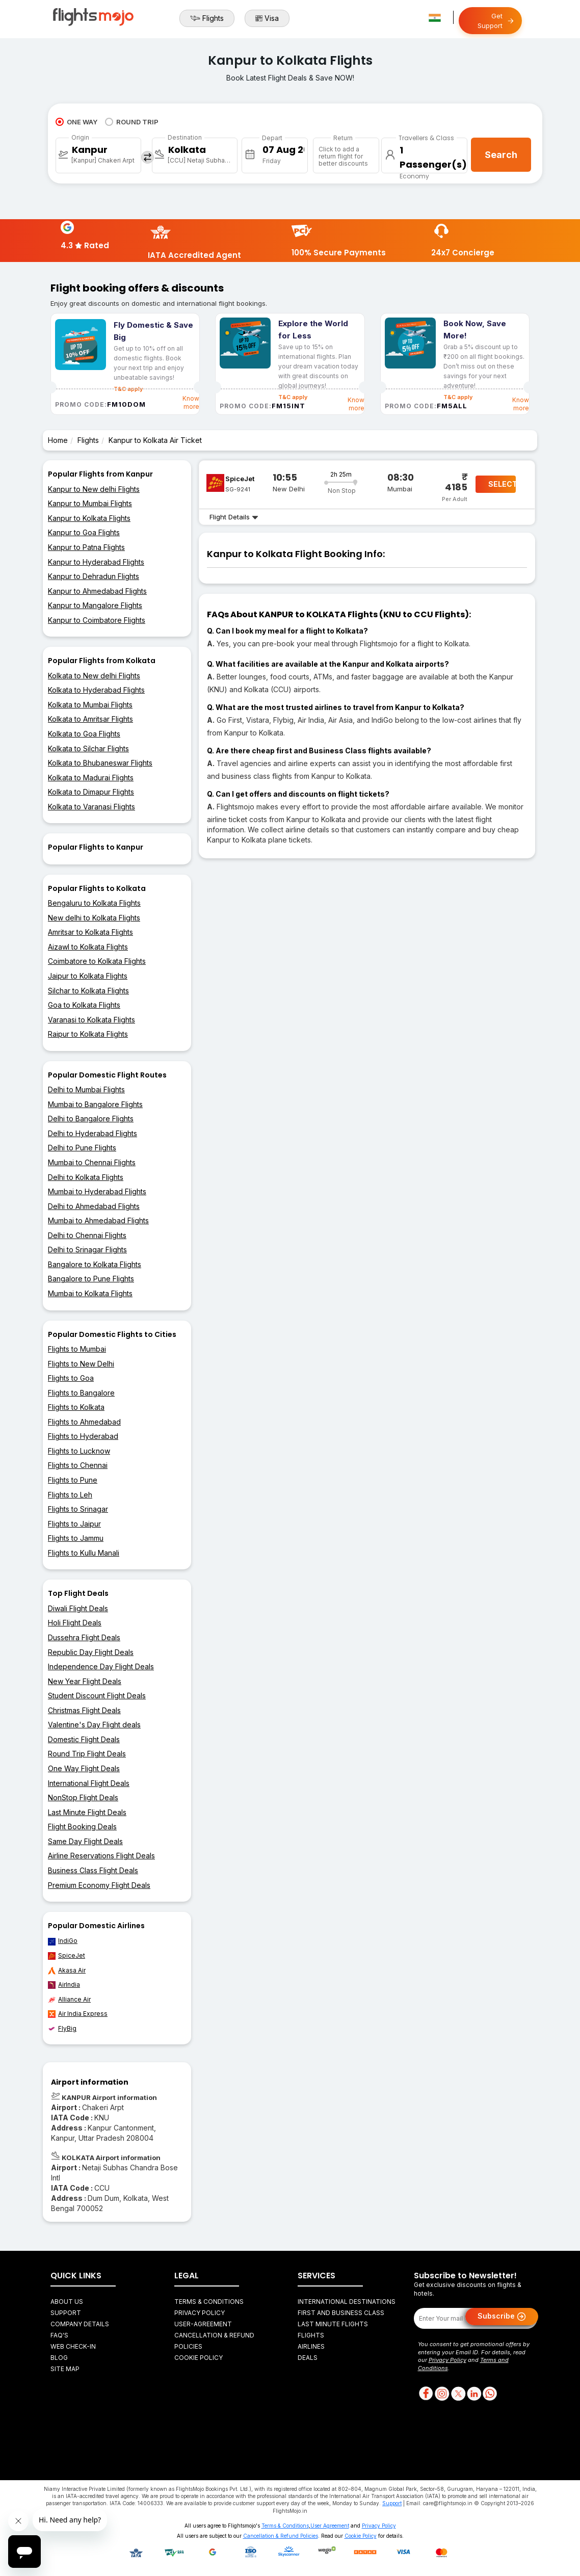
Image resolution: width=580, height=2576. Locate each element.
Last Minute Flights (333, 2324)
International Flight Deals (88, 1783)
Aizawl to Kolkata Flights (88, 946)
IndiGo (62, 1941)
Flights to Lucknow (79, 1451)
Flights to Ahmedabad (84, 1421)
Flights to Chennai (78, 1465)
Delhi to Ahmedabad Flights (94, 1206)
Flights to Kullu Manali (83, 1552)
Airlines (311, 2346)
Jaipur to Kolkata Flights (87, 975)
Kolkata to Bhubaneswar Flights (100, 762)
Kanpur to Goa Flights (84, 532)
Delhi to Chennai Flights (87, 1235)
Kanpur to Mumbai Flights (90, 503)
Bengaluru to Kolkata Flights (94, 903)
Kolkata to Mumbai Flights (90, 704)
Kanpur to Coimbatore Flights (96, 620)
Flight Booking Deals (82, 1826)
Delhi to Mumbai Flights (86, 1089)
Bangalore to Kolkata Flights (94, 1264)
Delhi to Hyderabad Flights (92, 1133)
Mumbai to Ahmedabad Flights (98, 1220)
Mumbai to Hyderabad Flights (97, 1191)
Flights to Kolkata (76, 1407)
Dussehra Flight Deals (84, 1637)
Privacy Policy (199, 2313)
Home (58, 440)
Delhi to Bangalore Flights (91, 1118)
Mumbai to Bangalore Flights (95, 1104)
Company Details (79, 2324)
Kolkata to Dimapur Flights (91, 791)
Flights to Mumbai (77, 1349)
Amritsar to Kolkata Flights (90, 932)
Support (65, 2313)
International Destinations (347, 2301)
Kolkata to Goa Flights (84, 733)
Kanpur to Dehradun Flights (93, 576)
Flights (207, 18)
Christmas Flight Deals (84, 1710)
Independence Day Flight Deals (101, 1666)
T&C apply (292, 397)
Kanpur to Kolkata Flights (89, 518)
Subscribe (502, 2316)
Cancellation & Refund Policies (280, 2536)
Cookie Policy (198, 2357)
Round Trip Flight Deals (87, 1753)
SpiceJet (66, 1956)
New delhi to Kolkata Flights (94, 917)
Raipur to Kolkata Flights (88, 1034)
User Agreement (329, 2525)
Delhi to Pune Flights (82, 1147)
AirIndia (64, 1985)
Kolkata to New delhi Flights (94, 675)
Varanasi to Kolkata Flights (91, 1019)
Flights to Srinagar (78, 1509)
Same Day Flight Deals (85, 1841)
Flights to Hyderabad (83, 1436)
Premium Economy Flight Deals (99, 1885)
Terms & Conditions (209, 2301)
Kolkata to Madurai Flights (91, 777)
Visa (267, 18)
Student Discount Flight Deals (97, 1695)
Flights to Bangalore (81, 1392)
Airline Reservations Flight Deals (101, 1855)
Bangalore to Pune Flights (91, 1278)
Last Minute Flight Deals (87, 1812)
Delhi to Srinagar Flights (87, 1249)
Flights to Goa (71, 1378)
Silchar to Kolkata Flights (88, 990)
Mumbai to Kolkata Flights (90, 1293)
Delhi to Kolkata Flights (85, 1177)
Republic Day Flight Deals (91, 1652)
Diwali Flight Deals (78, 1608)
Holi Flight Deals (74, 1622)
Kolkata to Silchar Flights (88, 748)
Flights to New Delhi (81, 1363)
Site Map (65, 2369)
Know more (190, 402)
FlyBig (62, 2029)
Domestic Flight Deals (84, 1739)
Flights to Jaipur (74, 1523)
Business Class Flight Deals (93, 1870)
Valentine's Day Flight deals (94, 1724)
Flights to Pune (72, 1480)
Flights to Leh (70, 1494)
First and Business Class (341, 2313)
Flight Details (233, 517)
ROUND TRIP (132, 122)
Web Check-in (73, 2346)
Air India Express (78, 2014)
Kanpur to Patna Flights (86, 547)
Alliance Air (69, 1999)
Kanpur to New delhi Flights (94, 489)
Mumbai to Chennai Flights (92, 1162)
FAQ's (59, 2335)
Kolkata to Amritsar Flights (90, 719)
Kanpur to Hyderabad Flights (96, 562)
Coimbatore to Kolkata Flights (97, 961)
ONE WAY (76, 122)
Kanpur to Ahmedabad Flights (97, 591)
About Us (66, 2301)
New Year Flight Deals (84, 1681)
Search (501, 154)
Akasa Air (67, 1970)
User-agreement (203, 2324)
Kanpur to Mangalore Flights (95, 605)
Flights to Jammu (75, 1538)
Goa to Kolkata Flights (84, 1005)
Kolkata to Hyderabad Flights (96, 690)
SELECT (502, 484)
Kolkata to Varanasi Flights (91, 806)
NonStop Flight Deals (83, 1797)
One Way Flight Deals (84, 1768)
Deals (308, 2357)
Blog (59, 2357)
